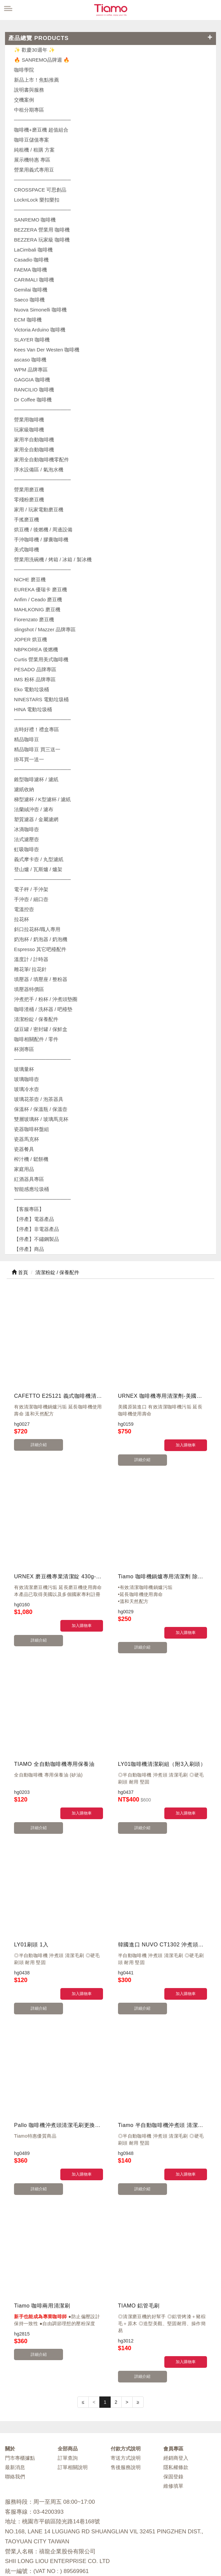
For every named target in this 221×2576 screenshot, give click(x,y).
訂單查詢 (68, 2370)
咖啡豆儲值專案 (31, 140)
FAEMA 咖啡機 (30, 269)
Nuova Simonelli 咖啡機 (40, 309)
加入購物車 (186, 1445)
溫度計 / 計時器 (31, 959)
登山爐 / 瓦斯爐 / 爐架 (38, 869)
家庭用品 (24, 1169)
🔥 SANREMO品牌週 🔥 (42, 60)
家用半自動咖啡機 (34, 439)
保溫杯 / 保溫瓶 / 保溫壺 (40, 1109)
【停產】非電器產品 (36, 1229)
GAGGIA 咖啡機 (32, 379)
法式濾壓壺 (26, 839)
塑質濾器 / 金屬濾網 (36, 819)
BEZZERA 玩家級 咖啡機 (42, 240)
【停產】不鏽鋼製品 (36, 1239)
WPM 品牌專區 (31, 369)
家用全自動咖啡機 (34, 449)
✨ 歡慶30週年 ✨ (34, 50)
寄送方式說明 (126, 2370)
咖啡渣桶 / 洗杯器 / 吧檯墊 (43, 1009)
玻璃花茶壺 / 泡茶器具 (38, 1099)
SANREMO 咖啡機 (35, 220)
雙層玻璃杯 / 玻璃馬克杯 (41, 1119)
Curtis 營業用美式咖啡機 (41, 659)
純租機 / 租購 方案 (34, 150)
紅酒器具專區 (29, 1179)
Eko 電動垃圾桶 (31, 689)
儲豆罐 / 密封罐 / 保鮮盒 (40, 1029)
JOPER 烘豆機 (30, 639)
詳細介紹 (35, 1445)
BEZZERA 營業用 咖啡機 (42, 230)
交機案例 (24, 100)
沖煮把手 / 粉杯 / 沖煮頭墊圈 (45, 999)
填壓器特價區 (29, 989)
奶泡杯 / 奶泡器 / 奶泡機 (40, 939)
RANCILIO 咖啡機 (34, 389)
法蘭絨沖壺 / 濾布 (33, 809)
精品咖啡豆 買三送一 (37, 749)
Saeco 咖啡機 (29, 299)
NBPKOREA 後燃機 (36, 649)
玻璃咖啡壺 (26, 1079)
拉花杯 (21, 919)
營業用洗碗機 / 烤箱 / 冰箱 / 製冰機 (53, 559)
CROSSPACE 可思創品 (40, 190)
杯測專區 (24, 1049)
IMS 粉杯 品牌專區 (35, 679)
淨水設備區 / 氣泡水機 (38, 469)
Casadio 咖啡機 (31, 259)
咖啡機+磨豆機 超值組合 (41, 130)
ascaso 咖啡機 (30, 359)
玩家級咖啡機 (29, 429)
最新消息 (15, 2380)
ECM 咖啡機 (28, 319)
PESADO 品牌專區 (35, 669)
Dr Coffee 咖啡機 (33, 399)
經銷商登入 (175, 2370)
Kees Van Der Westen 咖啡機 (46, 349)
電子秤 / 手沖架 (31, 889)
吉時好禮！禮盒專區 (36, 729)
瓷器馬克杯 (26, 1139)
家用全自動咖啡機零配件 (41, 459)
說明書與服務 (29, 90)
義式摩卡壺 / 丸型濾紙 (38, 859)
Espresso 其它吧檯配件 (40, 949)
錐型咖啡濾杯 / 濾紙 (36, 779)
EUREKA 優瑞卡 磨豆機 (40, 589)
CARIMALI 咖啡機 (34, 279)
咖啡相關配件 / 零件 (36, 1039)
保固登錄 (173, 2389)
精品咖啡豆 (26, 739)
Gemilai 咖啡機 (30, 289)
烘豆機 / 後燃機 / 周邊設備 (43, 529)
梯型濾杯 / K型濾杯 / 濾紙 (42, 799)
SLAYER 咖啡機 (32, 339)
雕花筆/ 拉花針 (30, 969)
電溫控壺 (24, 909)
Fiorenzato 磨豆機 (34, 619)
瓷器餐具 (24, 1149)
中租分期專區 (29, 110)
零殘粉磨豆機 (29, 499)
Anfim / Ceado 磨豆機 (38, 599)
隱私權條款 (175, 2380)
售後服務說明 (126, 2380)
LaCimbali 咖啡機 (33, 250)
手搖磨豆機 (26, 519)
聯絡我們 (15, 2389)
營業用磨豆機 (29, 489)
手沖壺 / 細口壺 (31, 899)
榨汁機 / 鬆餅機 (31, 1159)
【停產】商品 (29, 1249)
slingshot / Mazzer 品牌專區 (45, 629)
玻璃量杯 (24, 1069)
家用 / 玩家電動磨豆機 (38, 509)
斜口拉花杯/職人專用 (37, 929)
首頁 (20, 1272)
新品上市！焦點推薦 (36, 80)
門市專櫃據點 (20, 2370)
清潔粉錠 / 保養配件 (36, 1019)
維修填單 (173, 2398)
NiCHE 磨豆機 (30, 579)
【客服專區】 (29, 1209)
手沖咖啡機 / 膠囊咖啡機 (41, 539)
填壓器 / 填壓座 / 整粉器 (40, 979)
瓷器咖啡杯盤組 (31, 1129)
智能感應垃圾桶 (31, 1189)
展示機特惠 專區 (32, 160)
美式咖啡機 (26, 549)
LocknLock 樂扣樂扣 (36, 200)
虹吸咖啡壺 (26, 849)
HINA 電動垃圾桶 (33, 709)
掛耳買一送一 (29, 759)
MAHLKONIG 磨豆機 (37, 609)
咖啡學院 (24, 70)
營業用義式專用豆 (34, 170)
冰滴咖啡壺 (26, 829)
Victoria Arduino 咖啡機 (39, 329)
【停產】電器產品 (34, 1219)
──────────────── (42, 210)
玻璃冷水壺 (26, 1089)
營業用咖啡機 (29, 419)
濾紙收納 (24, 789)
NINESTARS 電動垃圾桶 (41, 699)
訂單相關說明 (73, 2380)
